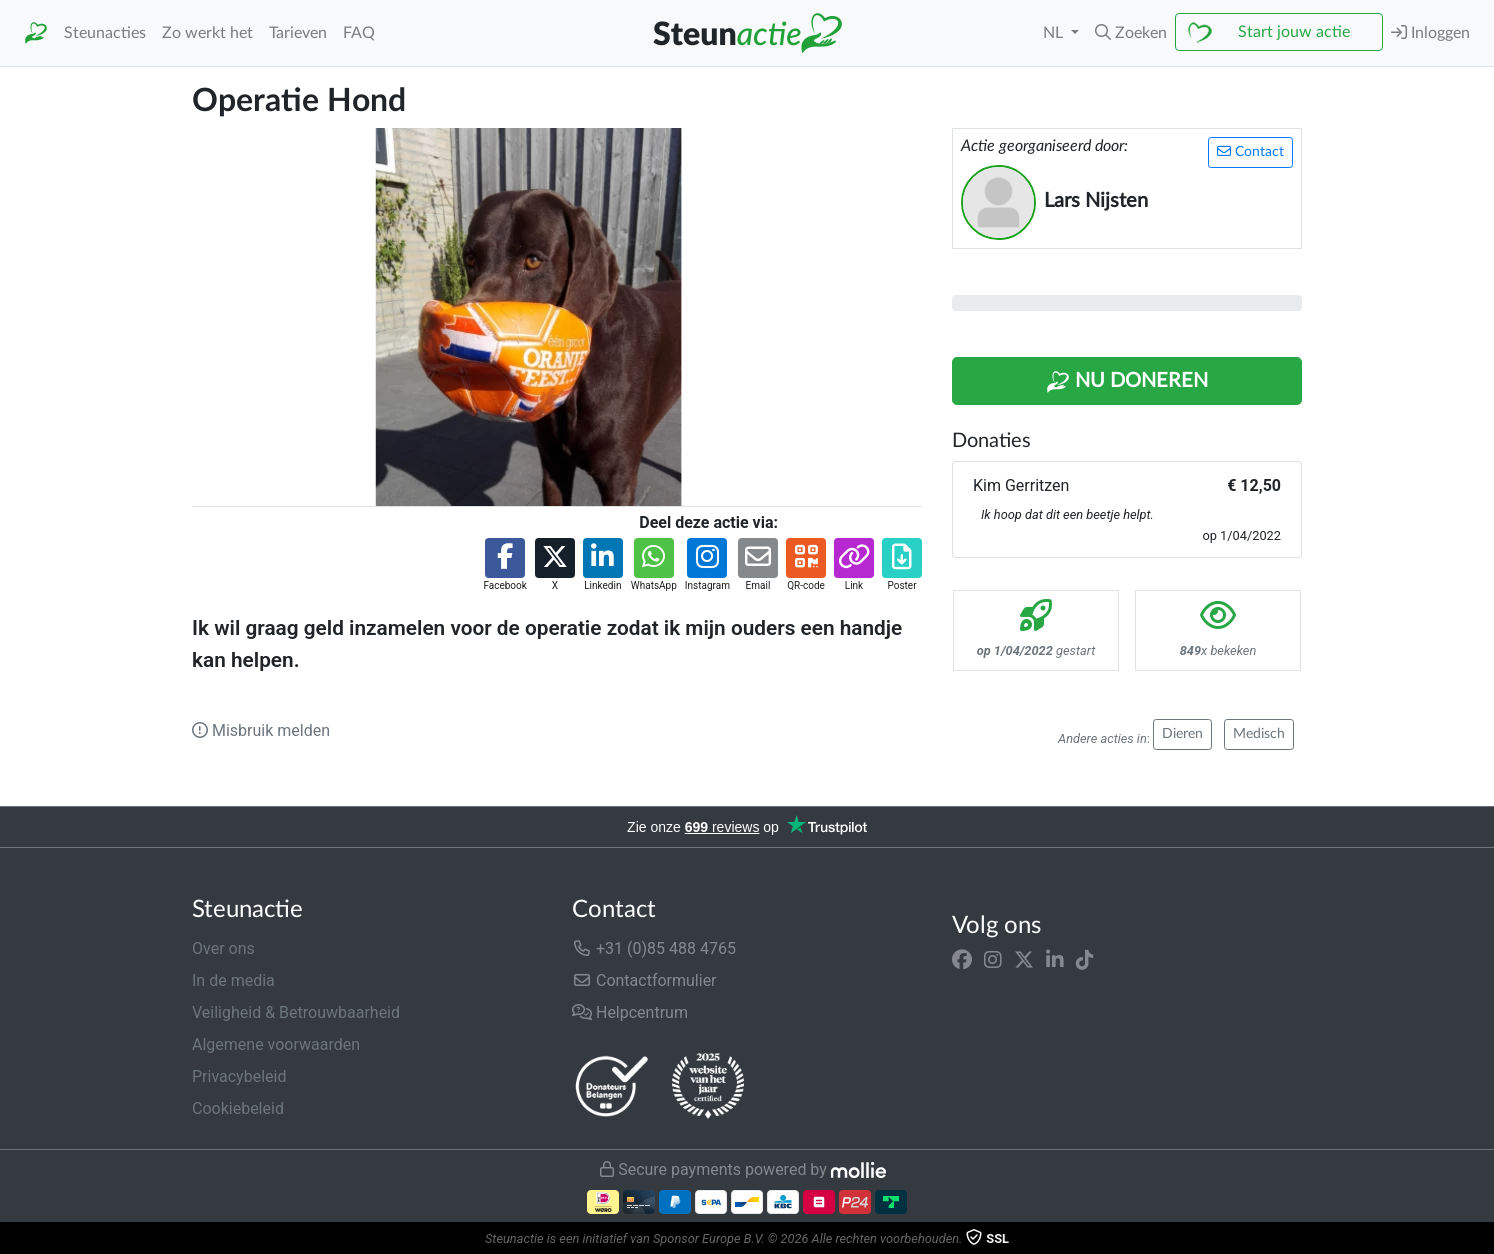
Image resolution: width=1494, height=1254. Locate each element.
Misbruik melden (261, 730)
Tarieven (298, 33)
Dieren (1182, 734)
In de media (233, 980)
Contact (1250, 151)
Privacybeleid (239, 1076)
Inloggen (1430, 32)
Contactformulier (644, 980)
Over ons (223, 948)
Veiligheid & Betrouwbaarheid (296, 1012)
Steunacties (105, 33)
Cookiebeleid (238, 1108)
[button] (1131, 33)
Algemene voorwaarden (276, 1044)
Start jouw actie (1294, 32)
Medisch (1259, 734)
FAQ (359, 33)
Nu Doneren (1127, 382)
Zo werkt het (207, 33)
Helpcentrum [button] (630, 1012)
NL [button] (1055, 33)
